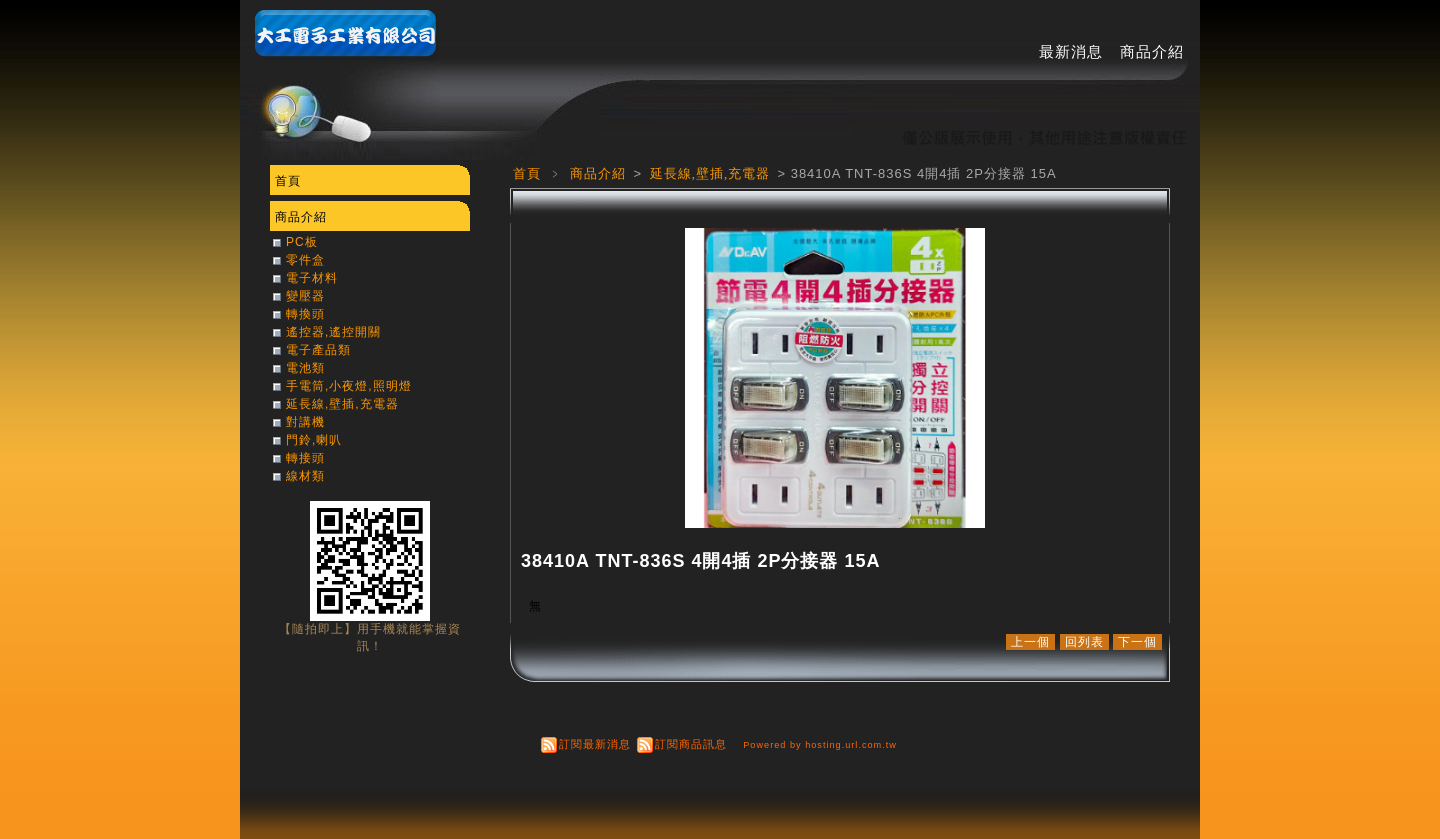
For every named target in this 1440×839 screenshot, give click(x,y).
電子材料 (312, 278)
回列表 (1084, 642)
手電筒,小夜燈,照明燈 (349, 386)
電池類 (305, 368)
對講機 (305, 422)
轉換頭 (305, 314)
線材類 (305, 476)
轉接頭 (305, 458)
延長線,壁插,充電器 (712, 173)
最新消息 (1071, 51)
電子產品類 (318, 350)
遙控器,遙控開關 (333, 332)
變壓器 (305, 296)
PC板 (302, 242)
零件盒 (305, 260)
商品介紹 (1152, 51)
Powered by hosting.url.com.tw (820, 745)
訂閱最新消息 (595, 744)
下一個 (1137, 642)
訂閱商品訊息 (691, 744)
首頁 (527, 173)
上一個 (1030, 642)
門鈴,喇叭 (314, 440)
